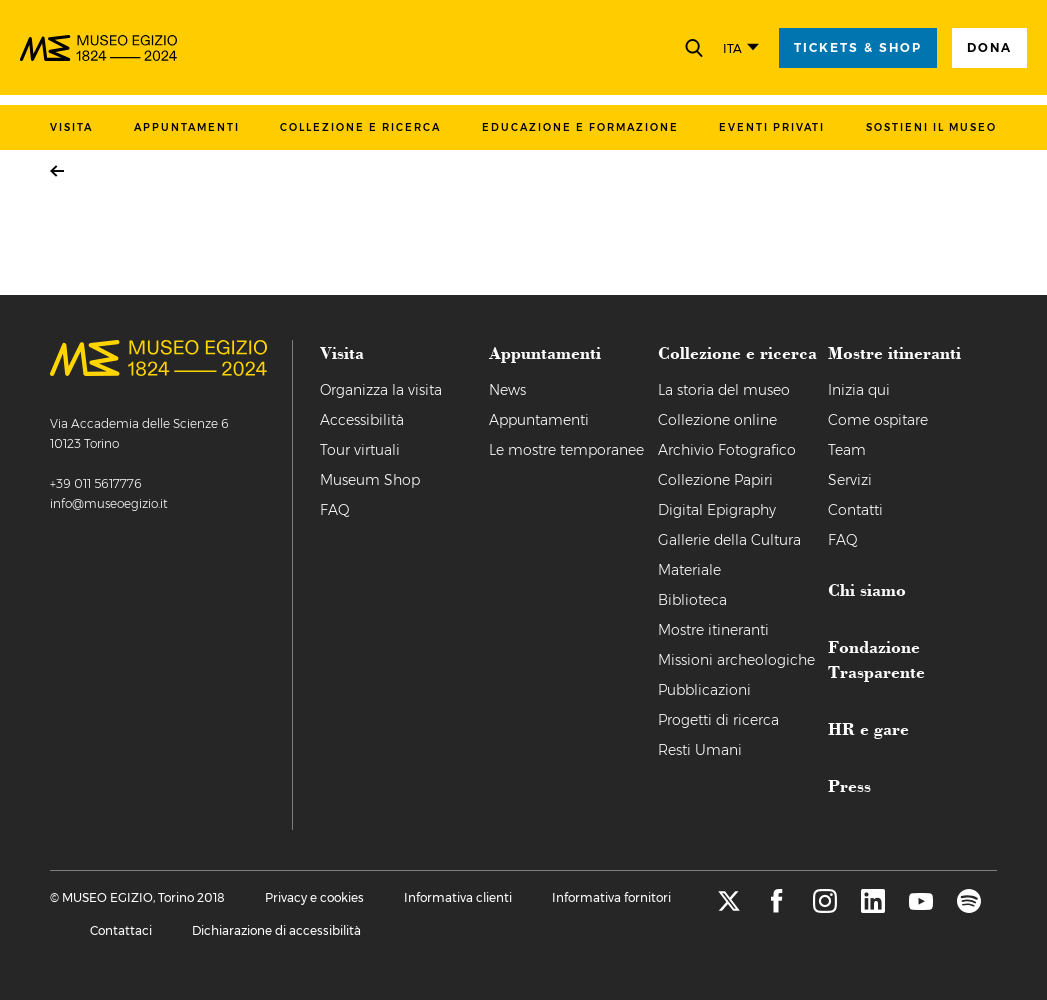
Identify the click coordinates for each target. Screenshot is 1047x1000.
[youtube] (921, 907)
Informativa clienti (458, 897)
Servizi (850, 480)
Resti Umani (700, 750)
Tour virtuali (360, 450)
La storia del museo (724, 390)
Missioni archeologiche (736, 660)
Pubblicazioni (704, 690)
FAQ (335, 510)
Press (849, 785)
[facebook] (777, 907)
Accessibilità (362, 420)
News (507, 390)
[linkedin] (873, 907)
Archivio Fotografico (727, 450)
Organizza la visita (381, 390)
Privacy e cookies (314, 897)
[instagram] (825, 907)
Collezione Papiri (715, 480)
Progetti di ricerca (718, 720)
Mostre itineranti (713, 630)
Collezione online (717, 420)
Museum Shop (370, 480)
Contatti (855, 510)
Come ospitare (878, 420)
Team (847, 450)
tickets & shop (858, 47)
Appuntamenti (187, 127)
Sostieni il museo (931, 127)
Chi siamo (867, 589)
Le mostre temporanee (566, 450)
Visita (71, 127)
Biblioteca (692, 600)
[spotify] (969, 907)
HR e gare (868, 728)
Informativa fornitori (611, 897)
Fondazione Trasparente (876, 658)
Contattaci (121, 930)
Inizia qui (859, 390)
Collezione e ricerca (360, 127)
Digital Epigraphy (717, 510)
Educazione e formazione (580, 127)
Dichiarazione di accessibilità (276, 930)
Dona (989, 47)
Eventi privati (772, 127)
